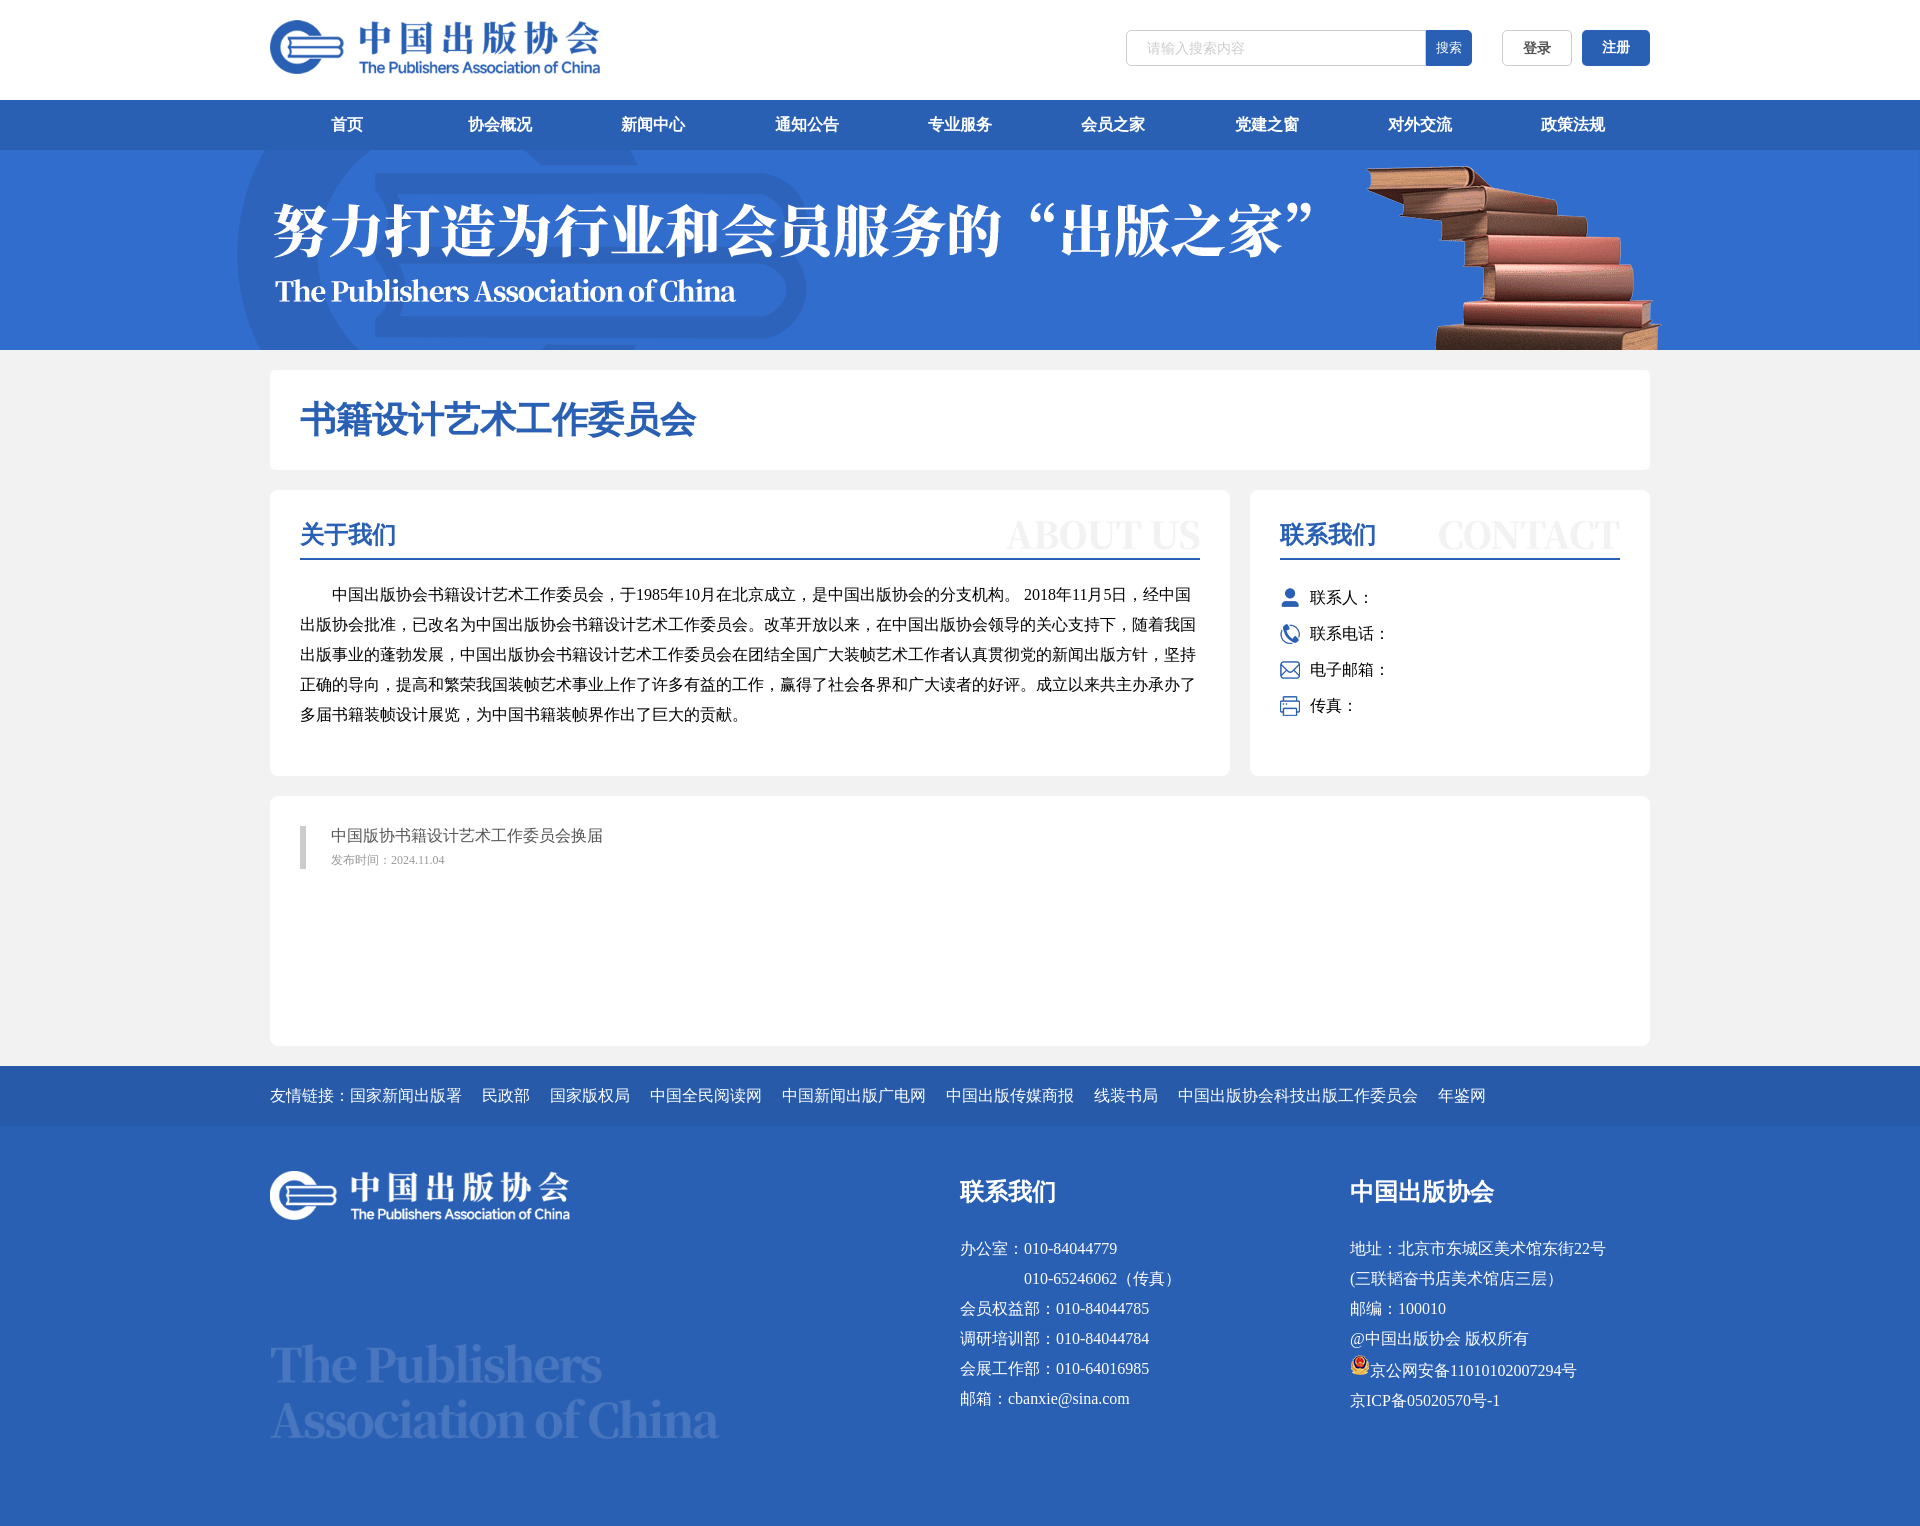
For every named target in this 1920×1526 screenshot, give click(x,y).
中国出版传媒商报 (1010, 1095)
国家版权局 (590, 1095)
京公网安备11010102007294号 (1473, 1370)
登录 (1537, 48)
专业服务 (960, 124)
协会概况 (500, 124)
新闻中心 (653, 124)
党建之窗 (1267, 124)
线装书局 (1126, 1095)
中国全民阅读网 (706, 1095)
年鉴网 (1462, 1095)
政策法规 (1573, 124)
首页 (347, 124)
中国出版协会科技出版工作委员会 (1298, 1095)
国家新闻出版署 (406, 1095)
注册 (1616, 47)
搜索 (1449, 47)
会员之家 (1113, 124)
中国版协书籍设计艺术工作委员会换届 (635, 848)
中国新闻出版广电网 (854, 1095)
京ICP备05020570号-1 (1425, 1400)
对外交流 (1420, 124)
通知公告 (807, 124)
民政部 (506, 1095)
